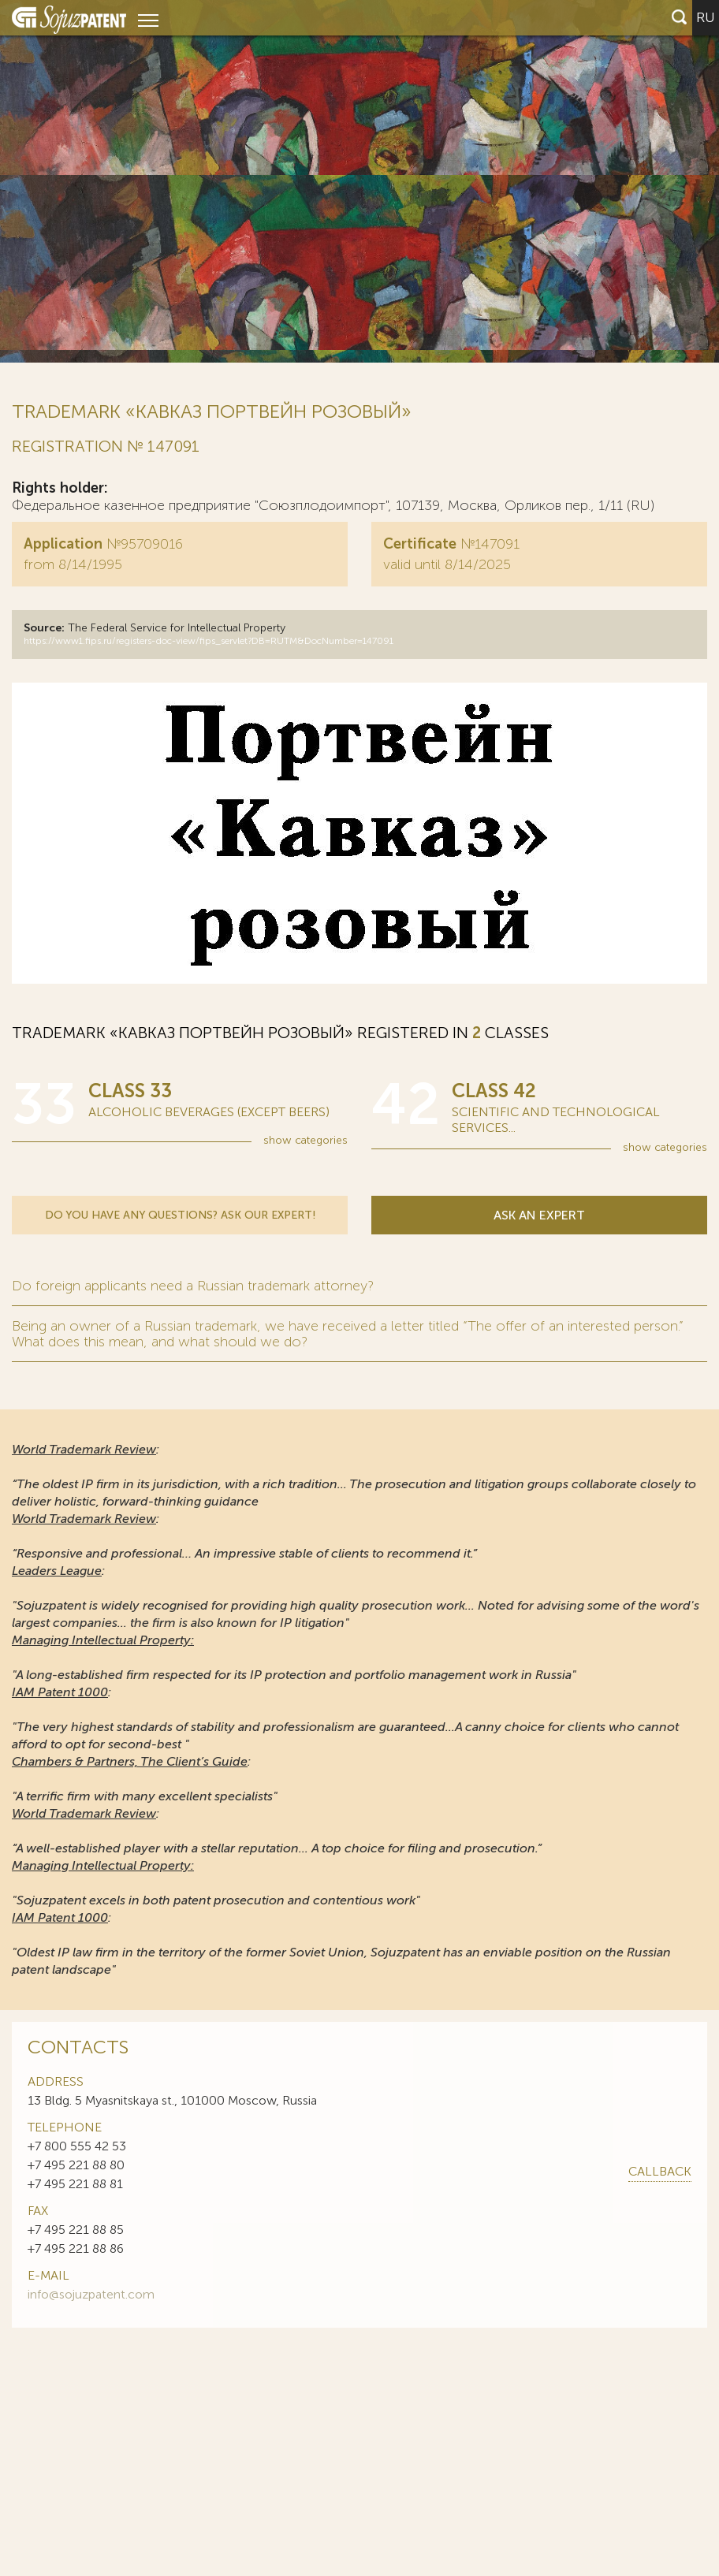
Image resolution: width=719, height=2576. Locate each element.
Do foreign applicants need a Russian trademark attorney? (193, 1285)
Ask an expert (539, 1215)
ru (705, 17)
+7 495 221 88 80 (76, 2164)
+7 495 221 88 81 (75, 2183)
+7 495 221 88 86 (76, 2248)
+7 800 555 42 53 (77, 2146)
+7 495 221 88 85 (76, 2229)
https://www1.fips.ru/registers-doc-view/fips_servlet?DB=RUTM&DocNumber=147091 (208, 640)
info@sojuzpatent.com (91, 2294)
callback (659, 2171)
